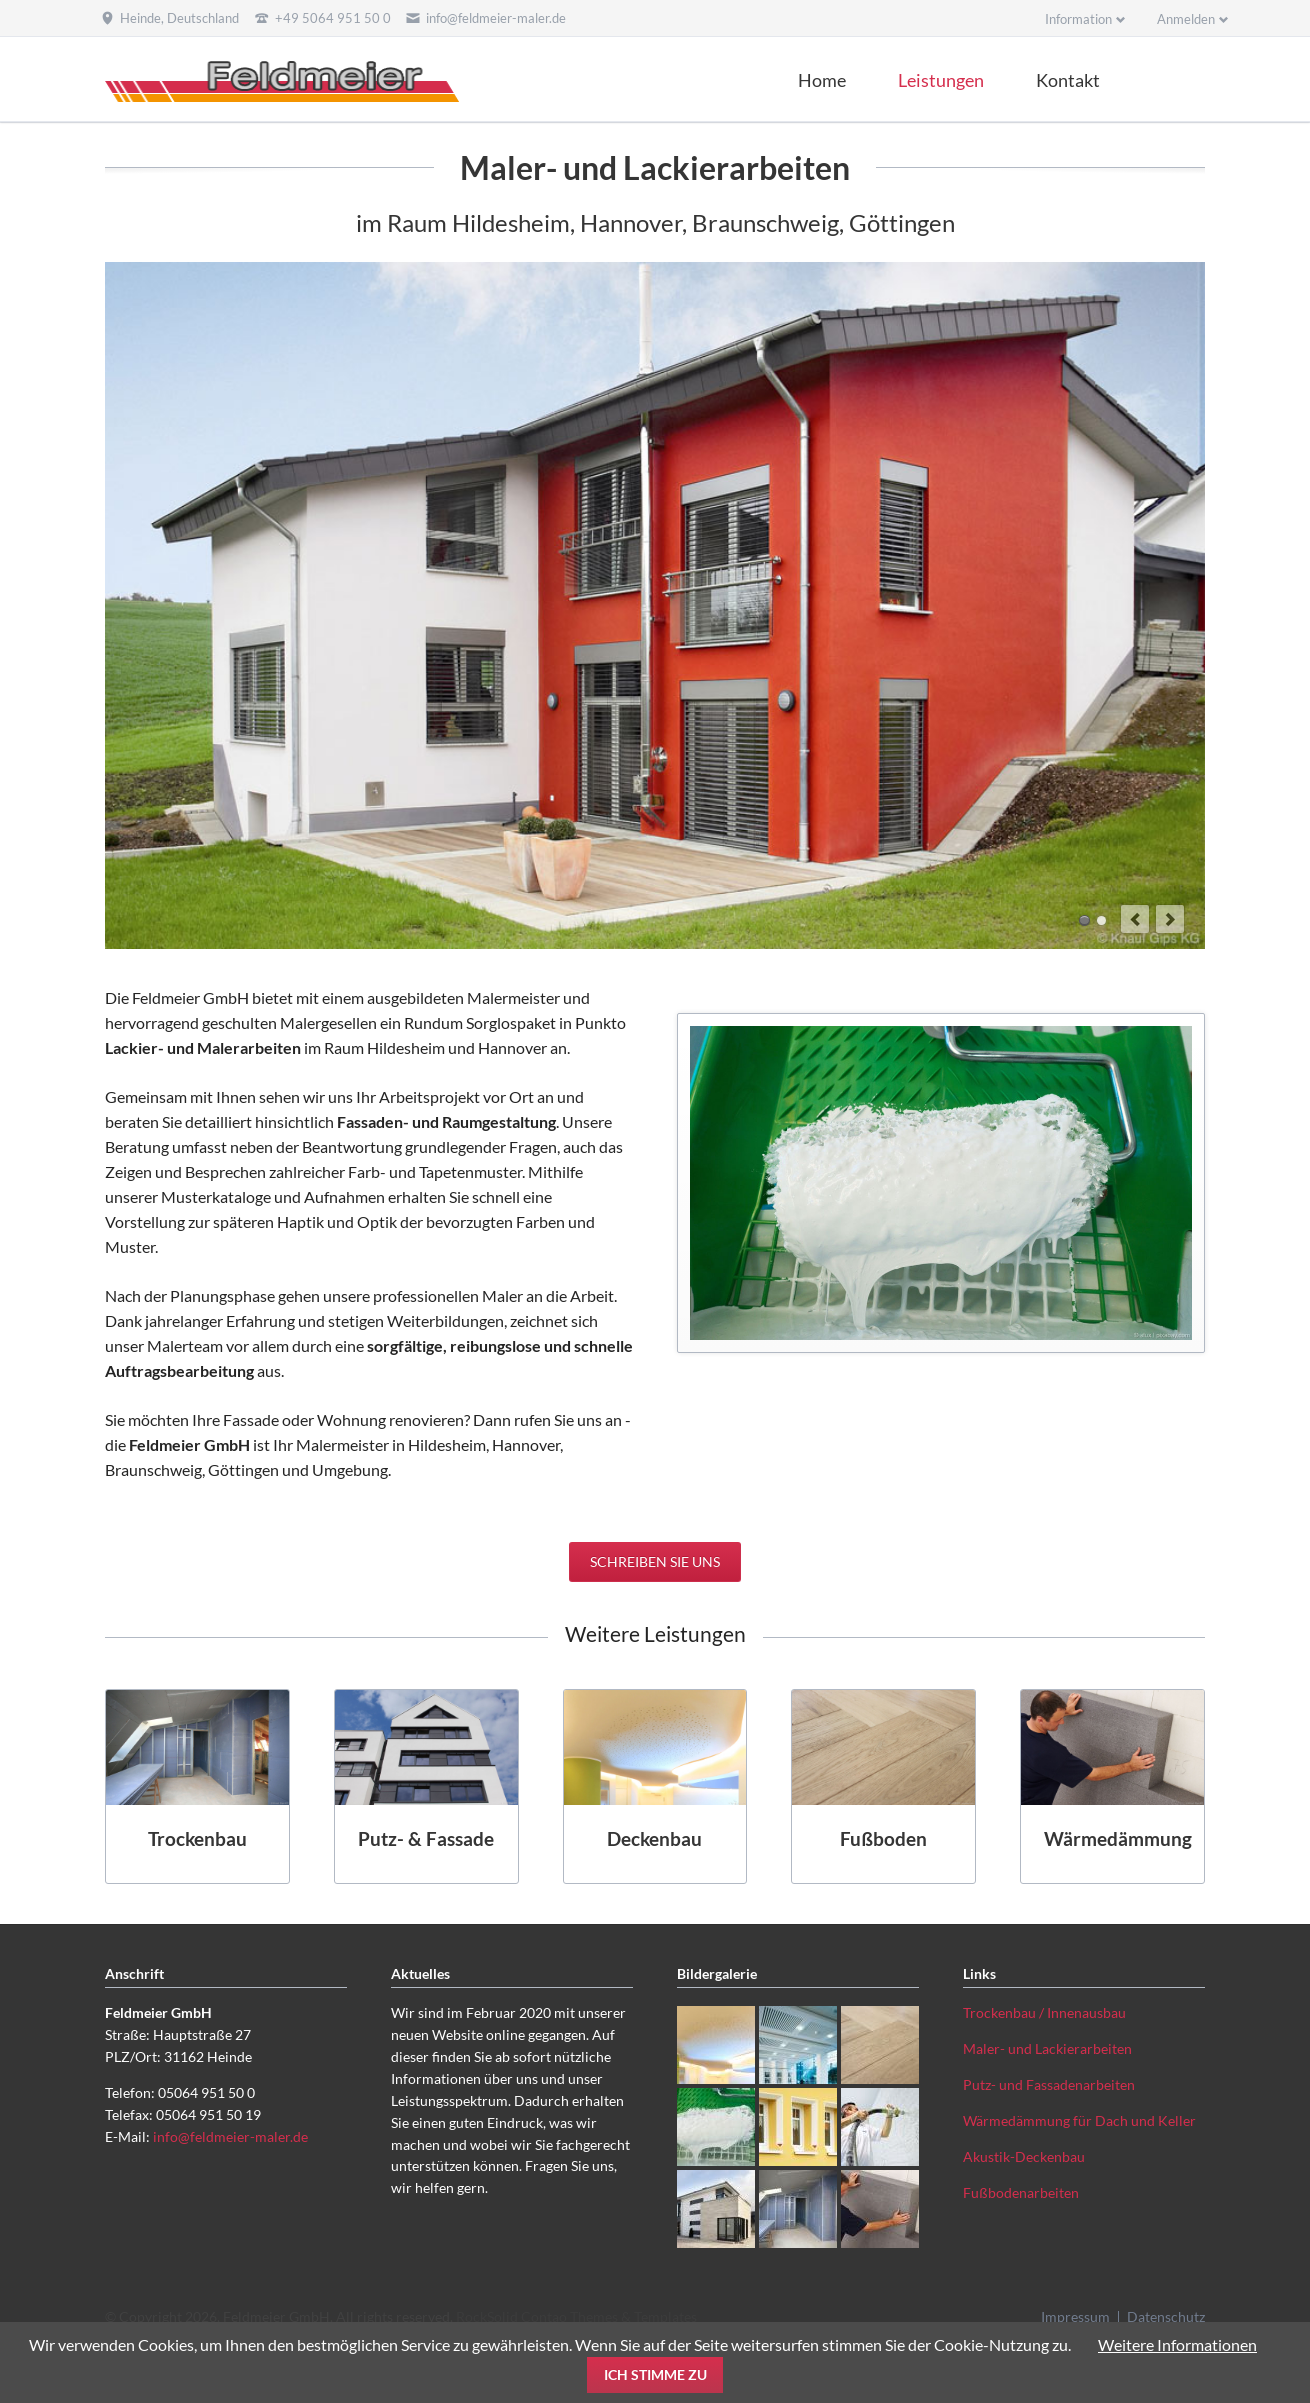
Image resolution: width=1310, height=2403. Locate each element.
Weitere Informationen (1177, 2344)
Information (1078, 19)
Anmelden (1186, 19)
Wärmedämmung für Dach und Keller (1079, 2120)
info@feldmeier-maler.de (230, 2136)
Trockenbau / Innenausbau (1044, 2012)
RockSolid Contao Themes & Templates (576, 2316)
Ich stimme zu (655, 2374)
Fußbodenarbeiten (1021, 2192)
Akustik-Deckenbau (1024, 2156)
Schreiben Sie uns (655, 1561)
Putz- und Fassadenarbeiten (1049, 2084)
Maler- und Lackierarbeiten (1047, 2048)
